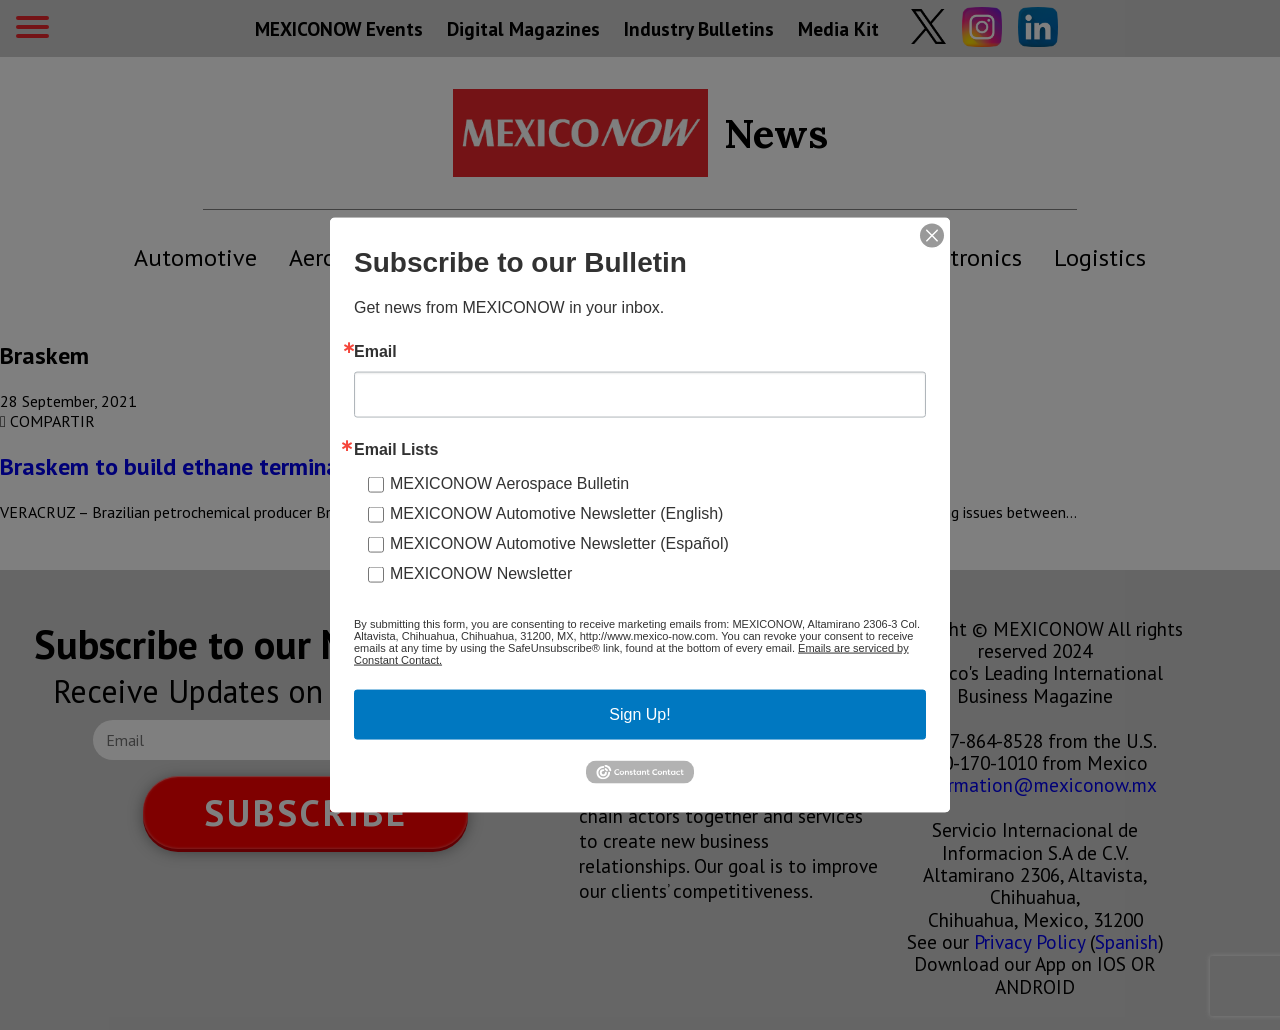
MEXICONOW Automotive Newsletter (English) (556, 513)
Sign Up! (639, 714)
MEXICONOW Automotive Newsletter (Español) (559, 543)
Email (375, 352)
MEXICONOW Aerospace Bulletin (509, 483)
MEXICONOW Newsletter (481, 573)
